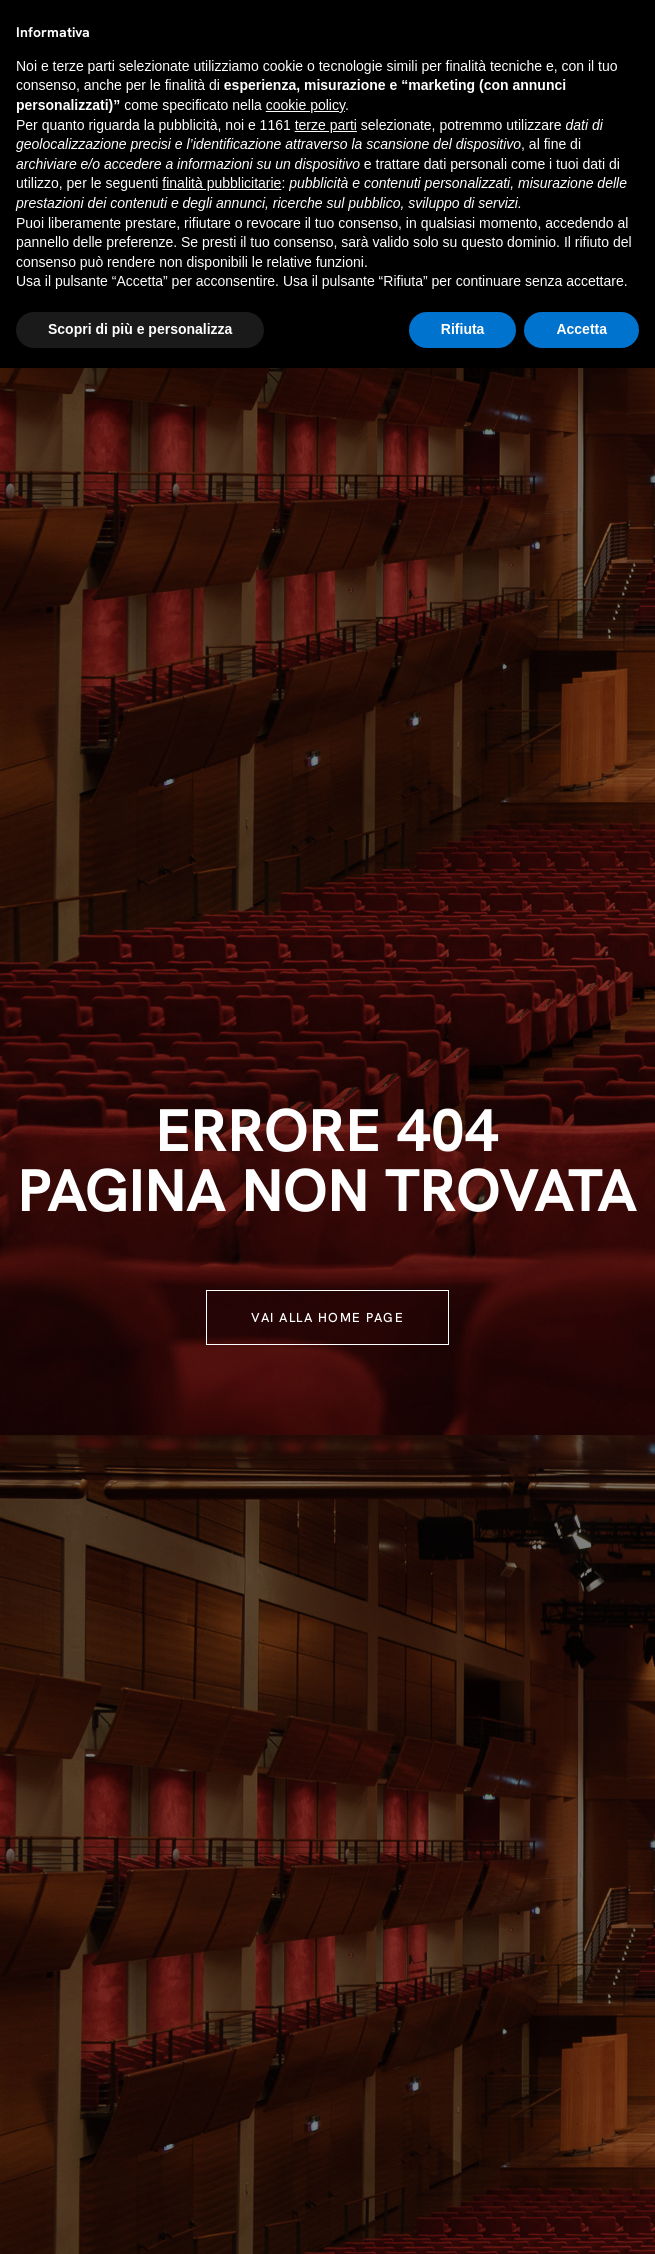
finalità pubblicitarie (221, 183)
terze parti (326, 125)
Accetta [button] (581, 329)
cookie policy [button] (305, 105)
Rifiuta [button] (463, 329)
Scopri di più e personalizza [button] (140, 329)
